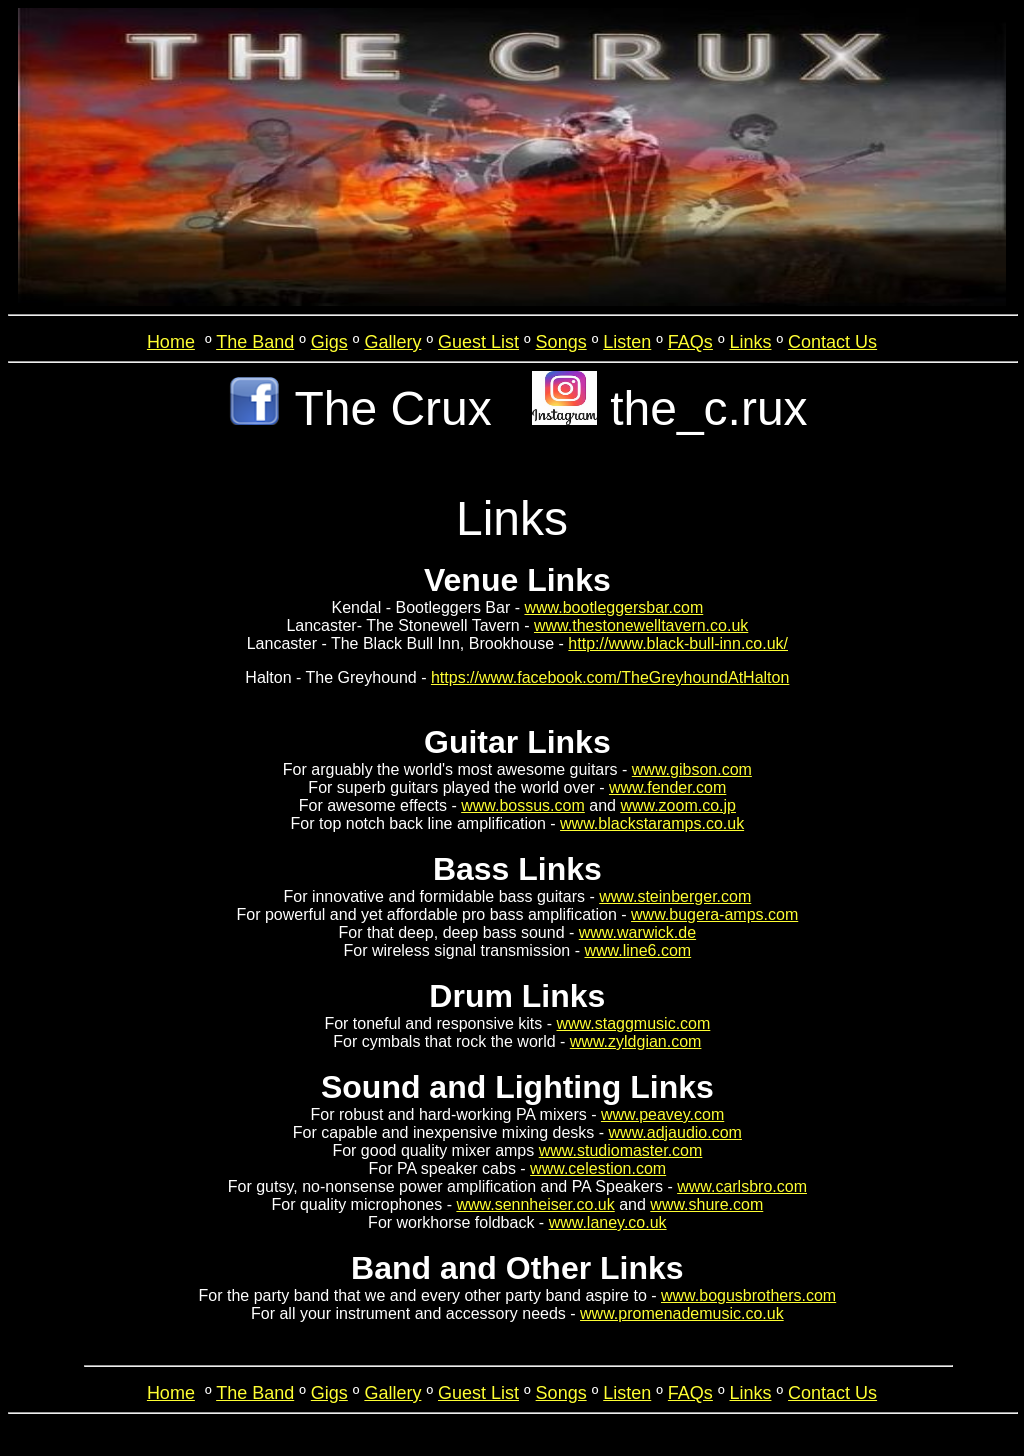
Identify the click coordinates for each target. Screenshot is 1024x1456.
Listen (627, 342)
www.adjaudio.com (675, 1132)
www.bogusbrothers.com (748, 1295)
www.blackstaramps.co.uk (652, 823)
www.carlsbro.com (742, 1186)
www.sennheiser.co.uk (535, 1204)
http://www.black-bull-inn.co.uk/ (678, 643)
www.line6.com (637, 950)
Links (750, 342)
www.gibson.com (692, 769)
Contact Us (832, 342)
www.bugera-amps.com (714, 914)
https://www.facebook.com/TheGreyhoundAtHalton (610, 677)
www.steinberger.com (675, 896)
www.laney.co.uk (608, 1222)
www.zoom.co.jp (678, 805)
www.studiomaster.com (621, 1150)
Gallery (392, 342)
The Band (255, 342)
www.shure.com (706, 1204)
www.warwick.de (637, 932)
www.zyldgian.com (636, 1041)
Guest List (478, 342)
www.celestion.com (598, 1168)
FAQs (690, 342)
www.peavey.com (662, 1114)
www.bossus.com (523, 805)
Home (171, 342)
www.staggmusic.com (634, 1023)
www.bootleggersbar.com (613, 607)
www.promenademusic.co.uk (682, 1313)
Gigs (329, 342)
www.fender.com (667, 787)
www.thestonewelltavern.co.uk (641, 625)
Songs (561, 342)
